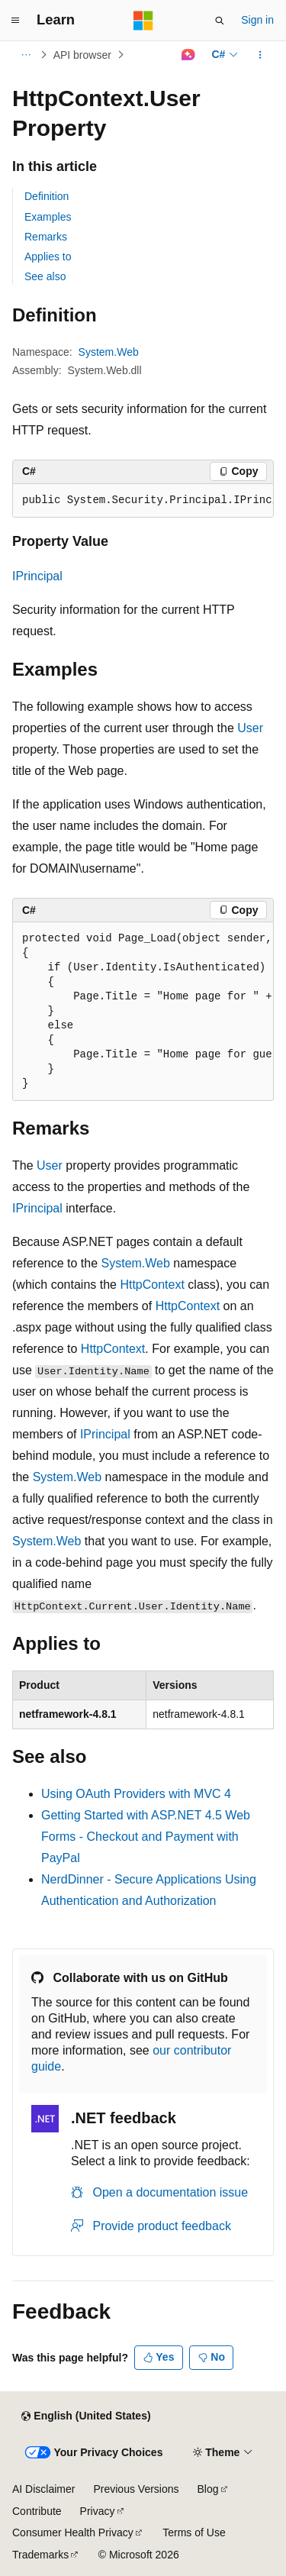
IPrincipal (37, 576)
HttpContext (152, 1284)
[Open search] (219, 20)
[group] (143, 501)
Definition (46, 196)
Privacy (97, 2511)
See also (45, 276)
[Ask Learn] (188, 55)
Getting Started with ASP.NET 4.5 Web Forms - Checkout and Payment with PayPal (145, 1836)
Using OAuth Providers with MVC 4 (136, 1793)
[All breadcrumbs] (25, 55)
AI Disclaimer (43, 2489)
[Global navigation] (15, 20)
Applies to (47, 256)
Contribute (37, 2511)
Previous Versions (135, 2489)
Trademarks (40, 2555)
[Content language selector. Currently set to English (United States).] (85, 2416)
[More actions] (260, 55)
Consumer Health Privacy (72, 2532)
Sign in (257, 20)
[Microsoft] (143, 21)
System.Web (109, 352)
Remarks (45, 237)
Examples (47, 217)
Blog (208, 2489)
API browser (82, 55)
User (250, 727)
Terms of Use (193, 2532)
